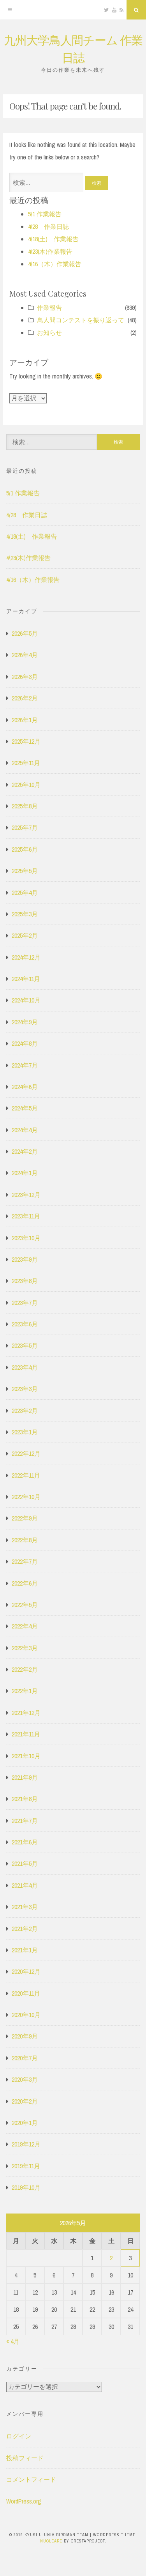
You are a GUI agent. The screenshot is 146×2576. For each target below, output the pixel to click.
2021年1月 (25, 1950)
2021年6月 (25, 1842)
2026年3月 (25, 676)
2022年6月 (25, 1583)
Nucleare (51, 2541)
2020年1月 (25, 2122)
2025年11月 (26, 762)
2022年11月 (26, 1475)
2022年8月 (25, 1540)
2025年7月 (25, 827)
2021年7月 (25, 1820)
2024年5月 (25, 1108)
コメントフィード (31, 2479)
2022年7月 (25, 1561)
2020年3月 (25, 2079)
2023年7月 (25, 1302)
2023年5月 (25, 1345)
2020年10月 (26, 2014)
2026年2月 (25, 698)
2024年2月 (25, 1151)
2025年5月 (25, 870)
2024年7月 (25, 1065)
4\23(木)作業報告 (50, 251)
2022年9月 (25, 1518)
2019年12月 (26, 2144)
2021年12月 (26, 1712)
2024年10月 (26, 1000)
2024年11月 (26, 978)
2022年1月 (25, 1691)
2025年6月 (25, 849)
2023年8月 (25, 1281)
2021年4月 (25, 1885)
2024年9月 (25, 1022)
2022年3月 (25, 1648)
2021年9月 (25, 1777)
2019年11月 (26, 2166)
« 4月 (12, 2341)
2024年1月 (25, 1173)
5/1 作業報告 (45, 214)
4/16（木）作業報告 (54, 264)
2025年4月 (25, 892)
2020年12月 (26, 1971)
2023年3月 (25, 1388)
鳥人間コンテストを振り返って (80, 320)
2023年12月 (26, 1194)
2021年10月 (26, 1756)
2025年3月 (25, 914)
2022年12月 (26, 1453)
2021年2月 (25, 1928)
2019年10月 (26, 2187)
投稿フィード (25, 2458)
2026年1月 (25, 720)
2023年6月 (25, 1324)
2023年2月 (25, 1410)
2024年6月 (25, 1086)
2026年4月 (25, 655)
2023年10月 (26, 1238)
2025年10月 (26, 784)
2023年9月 (25, 1259)
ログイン (18, 2436)
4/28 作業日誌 (48, 226)
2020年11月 (26, 1993)
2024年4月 (25, 1130)
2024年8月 (25, 1043)
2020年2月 (25, 2101)
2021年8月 (25, 1799)
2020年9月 (25, 2036)
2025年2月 (25, 935)
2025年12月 (26, 741)
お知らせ (49, 332)
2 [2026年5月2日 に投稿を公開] (111, 2258)
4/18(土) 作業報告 (53, 239)
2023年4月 (25, 1367)
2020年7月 (25, 2058)
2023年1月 (25, 1432)
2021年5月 (25, 1863)
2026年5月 (25, 633)
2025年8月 (25, 806)
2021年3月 (25, 1906)
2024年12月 (26, 957)
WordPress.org (23, 2501)
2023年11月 (26, 1216)
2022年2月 (25, 1669)
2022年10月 (26, 1496)
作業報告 (49, 307)
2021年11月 (26, 1734)
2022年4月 (25, 1626)
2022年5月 (25, 1604)
